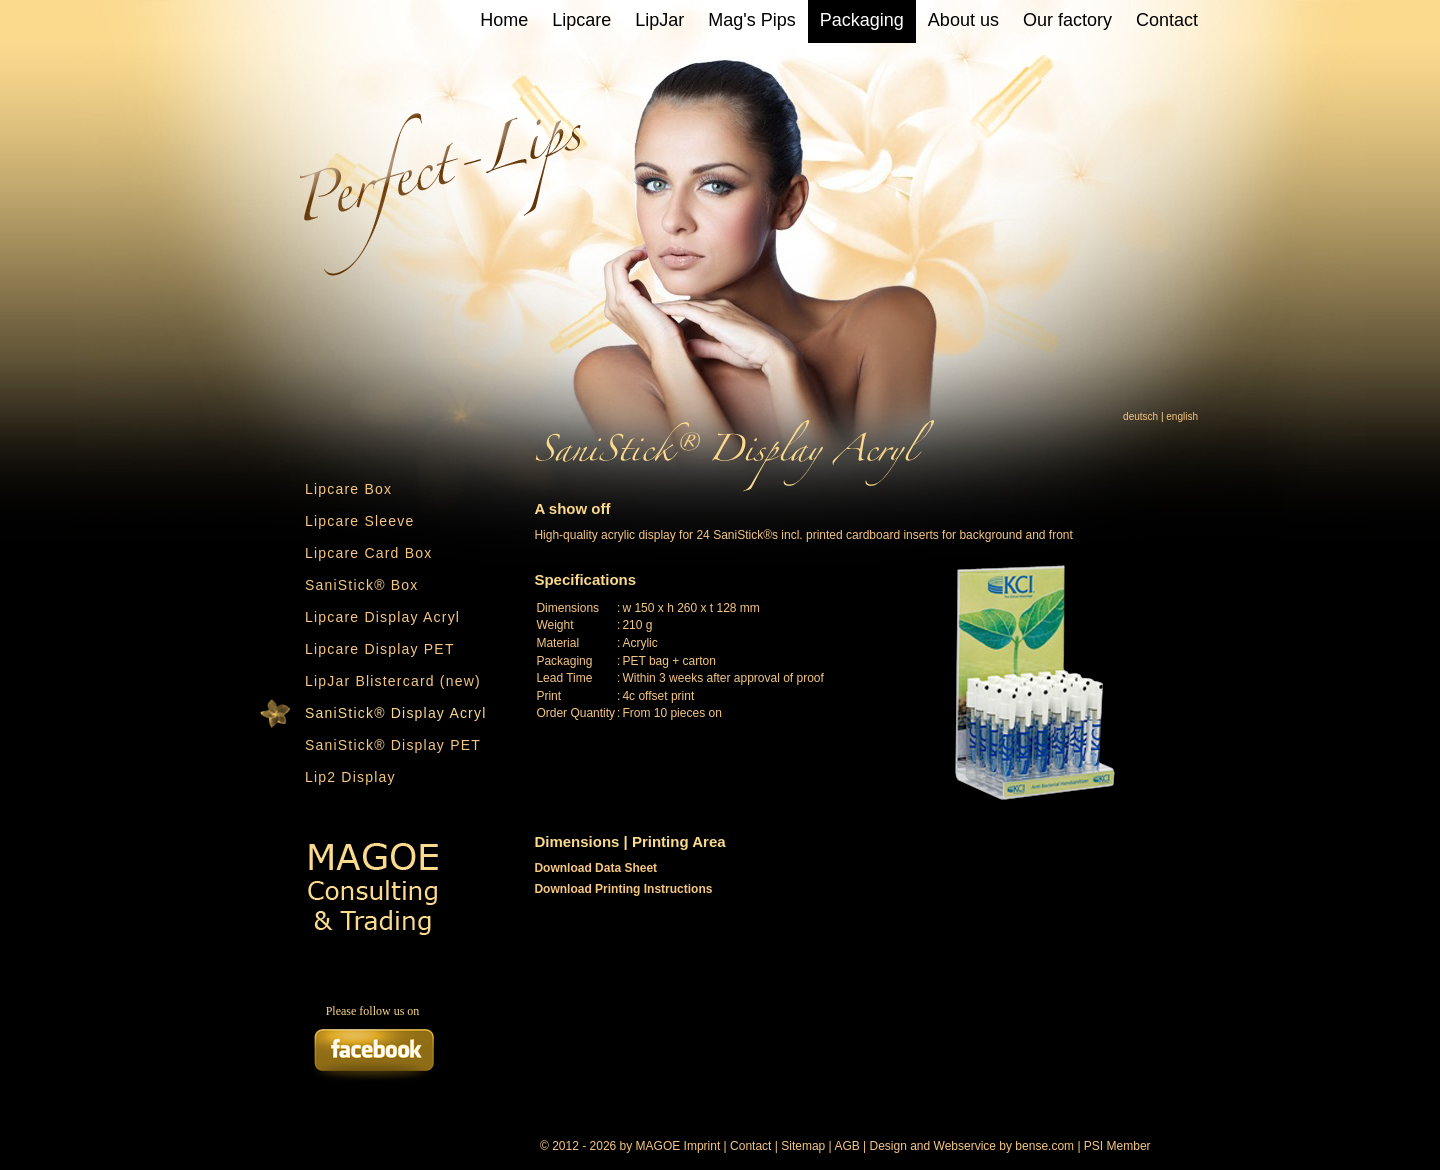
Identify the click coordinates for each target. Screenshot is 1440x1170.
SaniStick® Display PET (393, 745)
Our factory (1067, 20)
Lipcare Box (348, 489)
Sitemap (803, 1146)
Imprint (702, 1146)
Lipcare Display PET (380, 649)
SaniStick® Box (362, 585)
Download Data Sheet (595, 868)
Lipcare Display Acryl (382, 617)
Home (504, 20)
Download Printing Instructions (623, 889)
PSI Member (1117, 1146)
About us (963, 20)
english (1182, 416)
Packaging (862, 20)
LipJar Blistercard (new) (393, 681)
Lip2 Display (350, 777)
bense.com (1044, 1146)
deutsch (1140, 416)
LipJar (659, 20)
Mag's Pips (751, 20)
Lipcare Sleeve (359, 521)
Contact (1167, 20)
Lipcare (581, 20)
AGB (846, 1146)
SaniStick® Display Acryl (396, 713)
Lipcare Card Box (368, 553)
